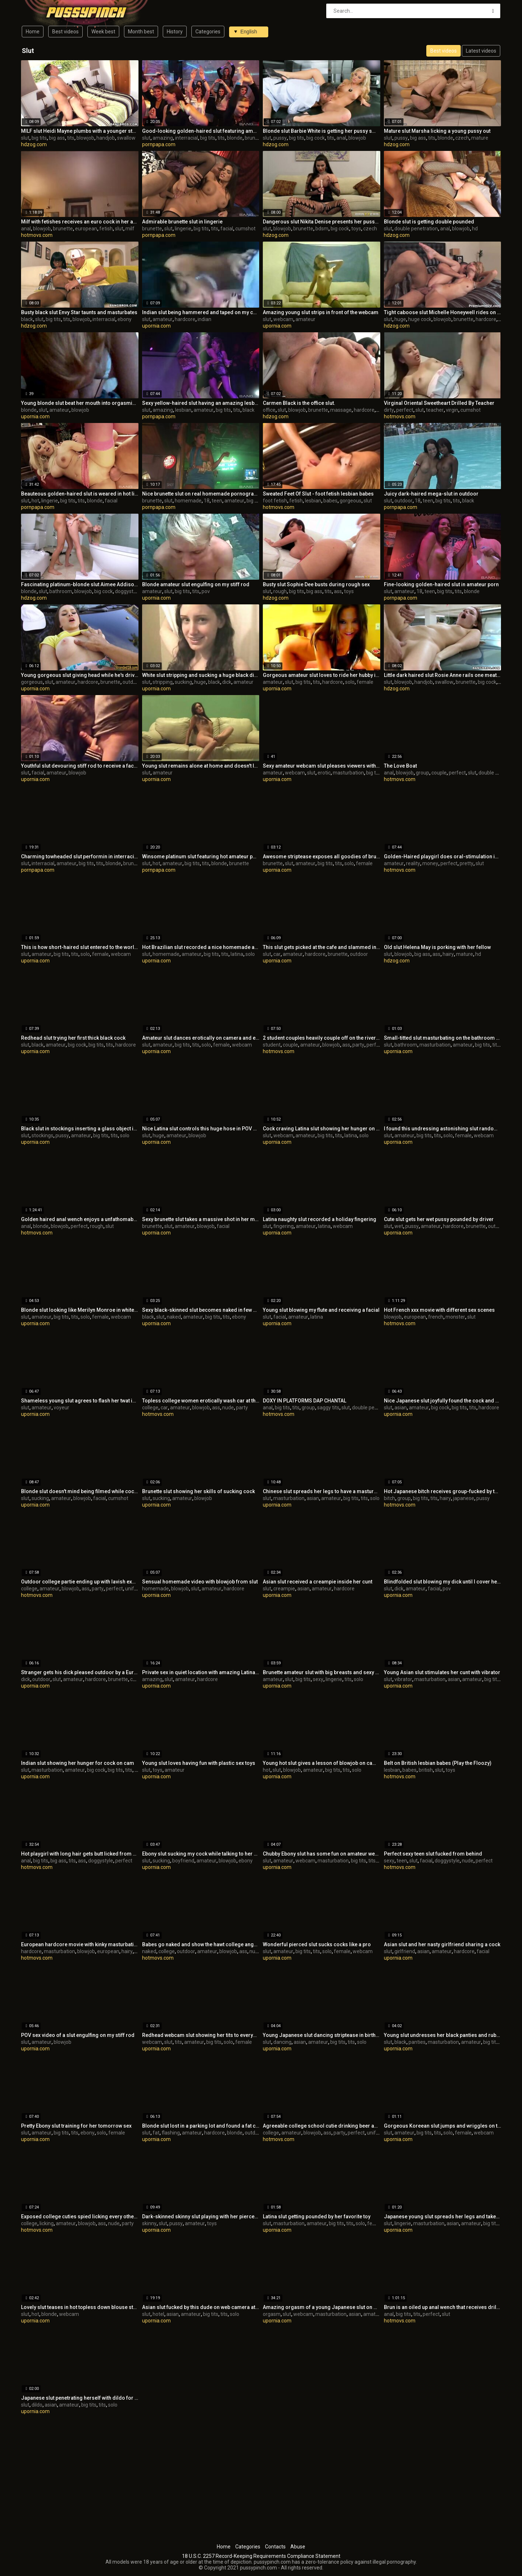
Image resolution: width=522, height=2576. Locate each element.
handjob (105, 138)
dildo (37, 2405)
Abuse (297, 2547)
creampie (284, 1588)
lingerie (183, 228)
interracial (186, 138)
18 (207, 501)
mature (479, 138)
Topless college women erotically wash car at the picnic (201, 1401)
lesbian (183, 410)
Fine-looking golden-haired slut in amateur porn (441, 584)
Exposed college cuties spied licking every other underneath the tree (79, 2216)
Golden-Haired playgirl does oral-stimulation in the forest (442, 856)
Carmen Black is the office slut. (299, 403)
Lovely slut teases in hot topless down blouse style (79, 2307)
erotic (324, 773)
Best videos (65, 31)
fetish (106, 228)
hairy (448, 954)
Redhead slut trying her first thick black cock (73, 1038)
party (358, 1045)
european (86, 228)
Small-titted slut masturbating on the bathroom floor (442, 1038)
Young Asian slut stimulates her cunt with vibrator (442, 1672)
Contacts (275, 2547)
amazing (163, 138)
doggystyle (127, 591)
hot (35, 501)
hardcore (185, 319)
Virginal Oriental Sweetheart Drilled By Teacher (439, 403)
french (435, 1317)
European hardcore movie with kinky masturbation (79, 1944)
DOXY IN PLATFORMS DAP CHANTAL (304, 1401)
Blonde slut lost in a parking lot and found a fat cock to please (201, 2126)
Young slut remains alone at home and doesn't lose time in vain (201, 766)
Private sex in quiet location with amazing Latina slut (201, 1672)
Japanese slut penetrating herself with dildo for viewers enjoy (79, 2398)
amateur (163, 319)
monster (455, 1317)
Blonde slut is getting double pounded (429, 222)
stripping (163, 682)
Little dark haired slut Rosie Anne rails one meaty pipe (442, 675)
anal (341, 138)
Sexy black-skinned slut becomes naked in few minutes (201, 1310)
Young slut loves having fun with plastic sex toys (198, 1763)
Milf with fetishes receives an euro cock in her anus (79, 222)
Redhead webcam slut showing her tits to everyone (201, 2035)
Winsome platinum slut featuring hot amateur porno (201, 856)
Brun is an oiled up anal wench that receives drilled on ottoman (442, 2307)
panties (417, 2042)
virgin (452, 410)
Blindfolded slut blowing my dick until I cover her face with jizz (442, 1582)
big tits (39, 138)
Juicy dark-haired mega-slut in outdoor (431, 494)
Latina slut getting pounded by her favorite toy (316, 2216)
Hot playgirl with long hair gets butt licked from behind (79, 1854)
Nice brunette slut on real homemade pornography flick (201, 494)
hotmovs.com (37, 235)
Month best (141, 31)
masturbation (348, 773)
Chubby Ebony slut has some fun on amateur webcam (321, 1854)
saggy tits (328, 1407)
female (365, 682)
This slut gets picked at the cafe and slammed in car (321, 947)
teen (217, 501)
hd (475, 228)
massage (341, 410)
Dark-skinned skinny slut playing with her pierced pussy (201, 2216)
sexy (318, 1679)
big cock (315, 138)
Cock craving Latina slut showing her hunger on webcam (321, 1128)
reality (413, 863)
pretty (466, 863)
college (150, 1407)
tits (70, 138)
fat (156, 2133)
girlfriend (404, 1951)
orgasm (272, 2314)
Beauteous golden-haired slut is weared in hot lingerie (79, 494)
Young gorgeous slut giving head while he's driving (79, 675)
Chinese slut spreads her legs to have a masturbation (321, 1491)
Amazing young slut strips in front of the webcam (320, 312)
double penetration (416, 228)
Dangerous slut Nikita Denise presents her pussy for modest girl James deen (321, 222)
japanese (463, 1498)
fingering (283, 1226)
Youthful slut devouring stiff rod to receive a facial (79, 766)
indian (204, 319)
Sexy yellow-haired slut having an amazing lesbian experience (201, 403)
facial (226, 228)
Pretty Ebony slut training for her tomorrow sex (76, 2126)
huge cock (419, 319)
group (422, 773)
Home (33, 31)
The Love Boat (400, 766)
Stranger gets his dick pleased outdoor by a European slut (79, 1672)
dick (226, 682)
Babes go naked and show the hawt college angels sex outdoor (201, 1944)
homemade (188, 501)
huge (400, 319)
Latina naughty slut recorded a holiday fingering (319, 1219)
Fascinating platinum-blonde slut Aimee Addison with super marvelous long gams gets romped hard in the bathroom (79, 584)
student (272, 1045)
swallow (126, 138)
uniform (134, 1588)
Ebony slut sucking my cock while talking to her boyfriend (201, 1854)
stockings (42, 1135)
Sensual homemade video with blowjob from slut (200, 1582)
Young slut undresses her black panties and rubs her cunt (442, 2035)
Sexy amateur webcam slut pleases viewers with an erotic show (321, 766)
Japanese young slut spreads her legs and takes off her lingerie (442, 2216)
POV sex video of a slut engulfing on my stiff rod (77, 2035)
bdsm (321, 228)
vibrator (403, 1679)
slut (25, 138)
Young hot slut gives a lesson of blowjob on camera (321, 1763)
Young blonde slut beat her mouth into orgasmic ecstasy (79, 403)
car (277, 954)
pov (206, 591)
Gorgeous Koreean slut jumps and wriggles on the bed (442, 2126)
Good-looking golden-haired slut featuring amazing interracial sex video (201, 131)
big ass (57, 138)
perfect (404, 410)
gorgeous (350, 501)
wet (398, 1226)
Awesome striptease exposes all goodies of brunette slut (321, 856)
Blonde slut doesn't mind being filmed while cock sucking (79, 1491)
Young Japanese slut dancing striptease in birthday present (321, 2035)
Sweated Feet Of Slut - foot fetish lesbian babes (318, 494)
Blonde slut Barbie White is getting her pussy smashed (321, 131)
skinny (149, 2223)
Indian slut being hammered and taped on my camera (201, 312)
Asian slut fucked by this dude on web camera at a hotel (201, 2307)
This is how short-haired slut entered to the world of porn (79, 947)
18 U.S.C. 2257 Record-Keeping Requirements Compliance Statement (261, 2556)
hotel (158, 2314)
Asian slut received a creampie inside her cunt (317, 1582)
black (27, 319)
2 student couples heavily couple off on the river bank (321, 1038)
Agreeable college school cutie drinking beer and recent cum (321, 2126)
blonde (235, 138)
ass (338, 591)
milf (129, 228)
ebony (124, 319)
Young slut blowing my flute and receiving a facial (321, 1310)
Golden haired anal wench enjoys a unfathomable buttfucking (79, 1219)
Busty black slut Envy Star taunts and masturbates (79, 312)
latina (237, 954)
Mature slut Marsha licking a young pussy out (437, 131)
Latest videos (481, 51)
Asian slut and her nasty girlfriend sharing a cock (442, 1944)
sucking (183, 682)
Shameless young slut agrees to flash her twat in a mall (79, 1401)
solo (350, 682)
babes (330, 501)
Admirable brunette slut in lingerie (182, 222)
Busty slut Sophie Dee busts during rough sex (316, 584)
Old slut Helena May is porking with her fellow (437, 947)
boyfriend (183, 1861)
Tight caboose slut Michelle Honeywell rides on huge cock (442, 312)
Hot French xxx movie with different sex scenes (439, 1310)
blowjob (85, 138)
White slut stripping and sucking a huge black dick (201, 675)
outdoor (403, 501)
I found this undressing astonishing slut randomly (442, 1128)
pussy (280, 138)
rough (280, 591)
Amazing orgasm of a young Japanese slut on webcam (321, 2307)
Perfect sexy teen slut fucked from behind (433, 1854)
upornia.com (156, 326)
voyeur (61, 1407)
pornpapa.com (158, 144)
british (426, 1770)
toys (356, 228)
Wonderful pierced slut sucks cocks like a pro (317, 1944)
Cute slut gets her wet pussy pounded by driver (439, 1219)
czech (462, 138)
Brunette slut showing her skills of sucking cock (198, 1491)
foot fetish (275, 501)
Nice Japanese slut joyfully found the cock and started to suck (442, 1401)
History (175, 31)
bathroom (60, 591)
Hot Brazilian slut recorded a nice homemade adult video (201, 947)
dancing (282, 2042)
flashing (171, 2133)
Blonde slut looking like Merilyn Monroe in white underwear (79, 1310)
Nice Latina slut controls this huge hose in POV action (201, 1128)
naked (174, 1317)
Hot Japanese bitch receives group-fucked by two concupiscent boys (442, 1491)
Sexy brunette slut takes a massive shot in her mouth (201, 1219)
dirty (389, 410)
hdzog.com (34, 144)
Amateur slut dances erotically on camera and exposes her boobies (201, 1038)
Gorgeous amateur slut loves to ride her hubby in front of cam (321, 675)
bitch (389, 1498)
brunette (255, 138)
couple (439, 773)
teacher (435, 410)
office (269, 410)
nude (228, 1407)
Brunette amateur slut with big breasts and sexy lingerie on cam (321, 1672)
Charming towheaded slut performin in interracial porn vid (79, 856)
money (430, 863)
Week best (103, 31)
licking (47, 2223)
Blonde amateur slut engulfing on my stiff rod (195, 584)
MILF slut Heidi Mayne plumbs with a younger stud (79, 131)
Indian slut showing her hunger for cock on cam (77, 1763)
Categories (207, 31)
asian (400, 1407)
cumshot (245, 228)
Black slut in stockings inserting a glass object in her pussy (79, 1128)
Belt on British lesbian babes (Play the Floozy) (438, 1763)
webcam (283, 319)
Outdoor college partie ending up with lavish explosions (79, 1582)
